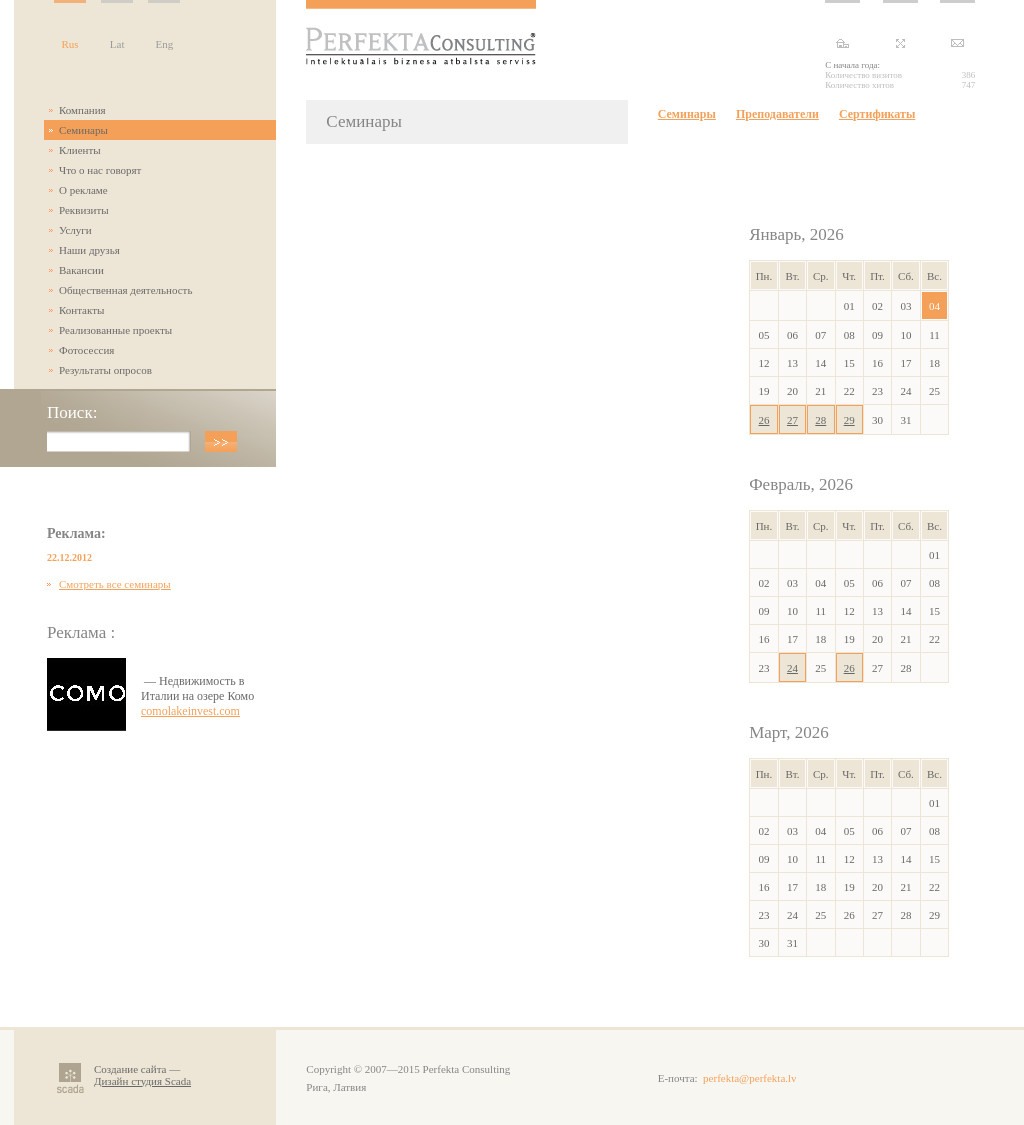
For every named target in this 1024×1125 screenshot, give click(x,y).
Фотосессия (86, 350)
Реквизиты (84, 210)
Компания (82, 110)
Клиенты (80, 150)
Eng (164, 44)
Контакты (81, 310)
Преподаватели (777, 114)
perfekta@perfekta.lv (750, 1078)
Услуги (75, 230)
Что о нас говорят (100, 170)
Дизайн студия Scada (142, 1081)
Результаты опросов (105, 370)
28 (820, 420)
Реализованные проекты (115, 330)
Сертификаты (877, 114)
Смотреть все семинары (115, 584)
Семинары (83, 130)
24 (792, 668)
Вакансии (81, 270)
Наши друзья (89, 250)
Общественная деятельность (125, 290)
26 (763, 420)
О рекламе (83, 190)
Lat (117, 44)
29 (849, 420)
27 (792, 420)
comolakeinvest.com (190, 711)
